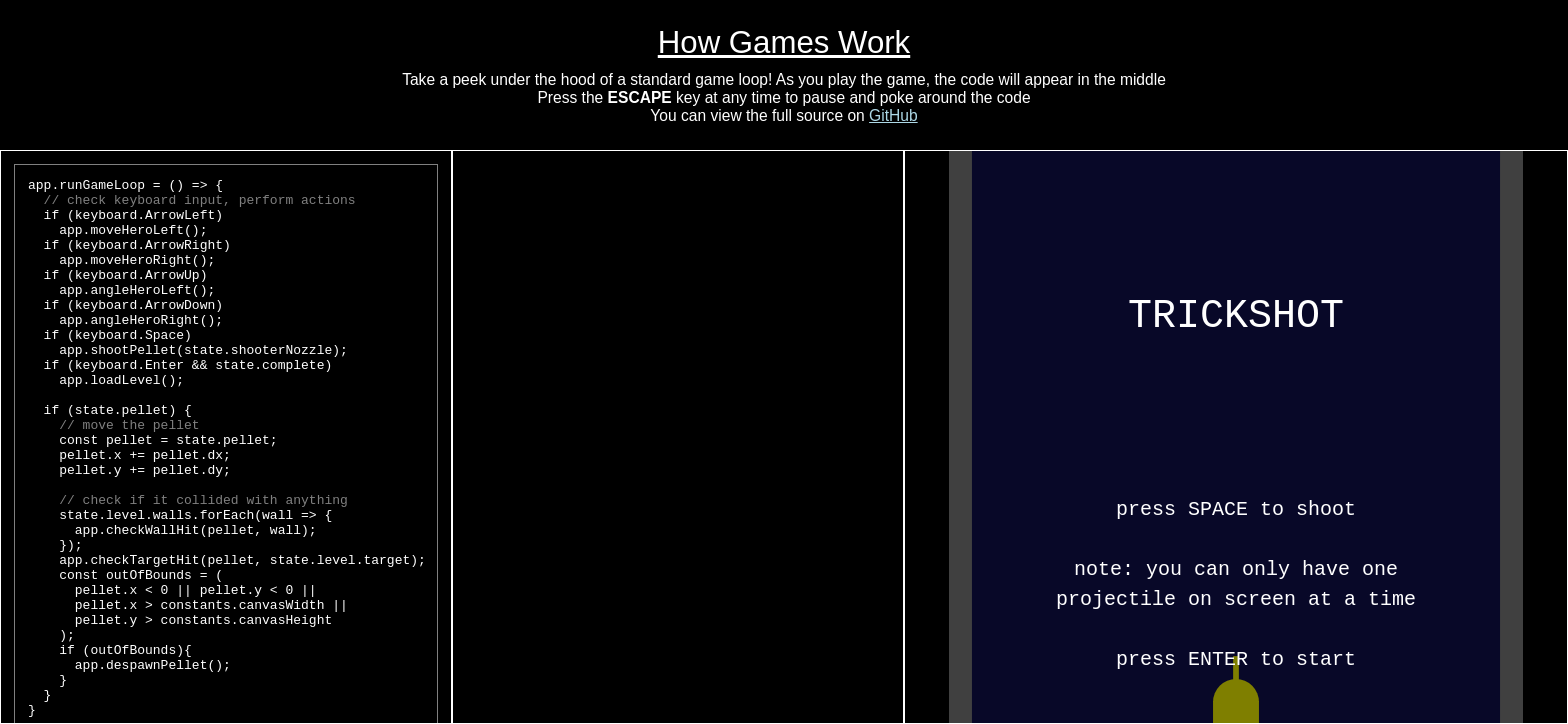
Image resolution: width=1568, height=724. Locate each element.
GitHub (893, 115)
